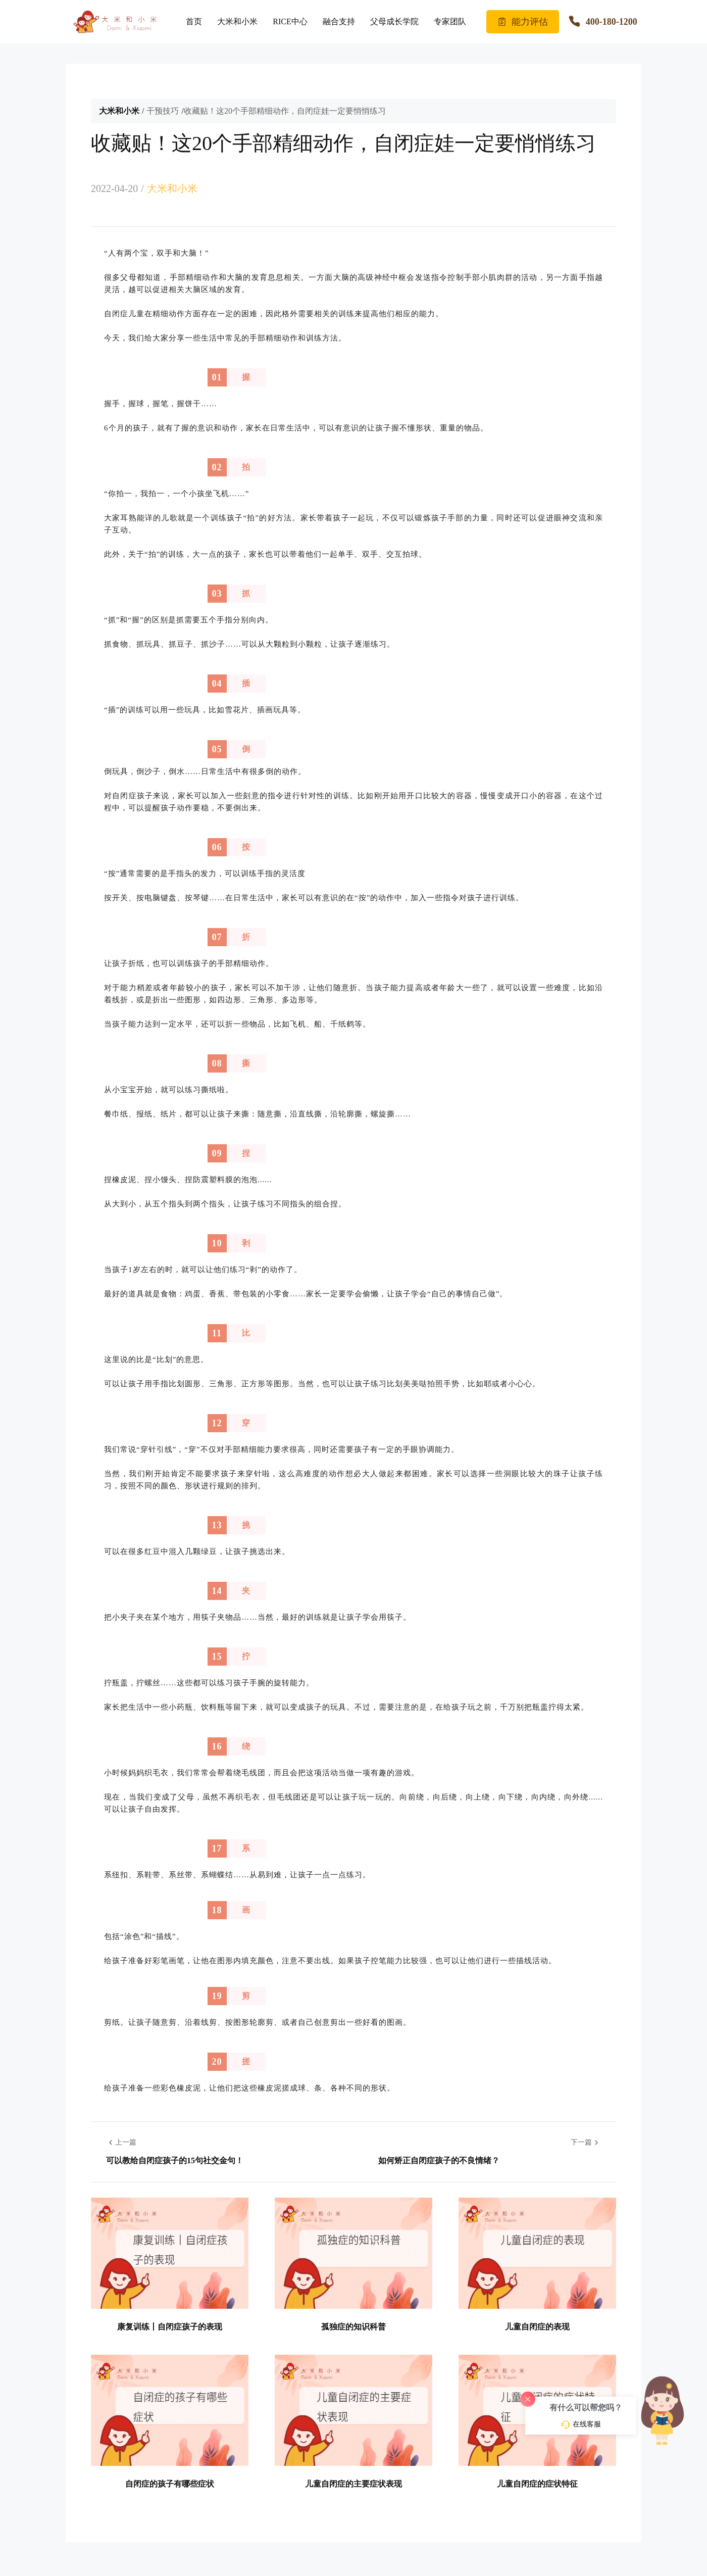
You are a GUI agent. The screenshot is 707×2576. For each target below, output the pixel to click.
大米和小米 (237, 21)
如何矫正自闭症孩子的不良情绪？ (438, 2160)
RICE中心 (290, 21)
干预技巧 (162, 111)
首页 (194, 21)
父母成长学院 (394, 21)
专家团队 (450, 21)
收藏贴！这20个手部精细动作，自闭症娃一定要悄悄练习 (285, 111)
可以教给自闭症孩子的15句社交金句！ (174, 2160)
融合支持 (339, 21)
